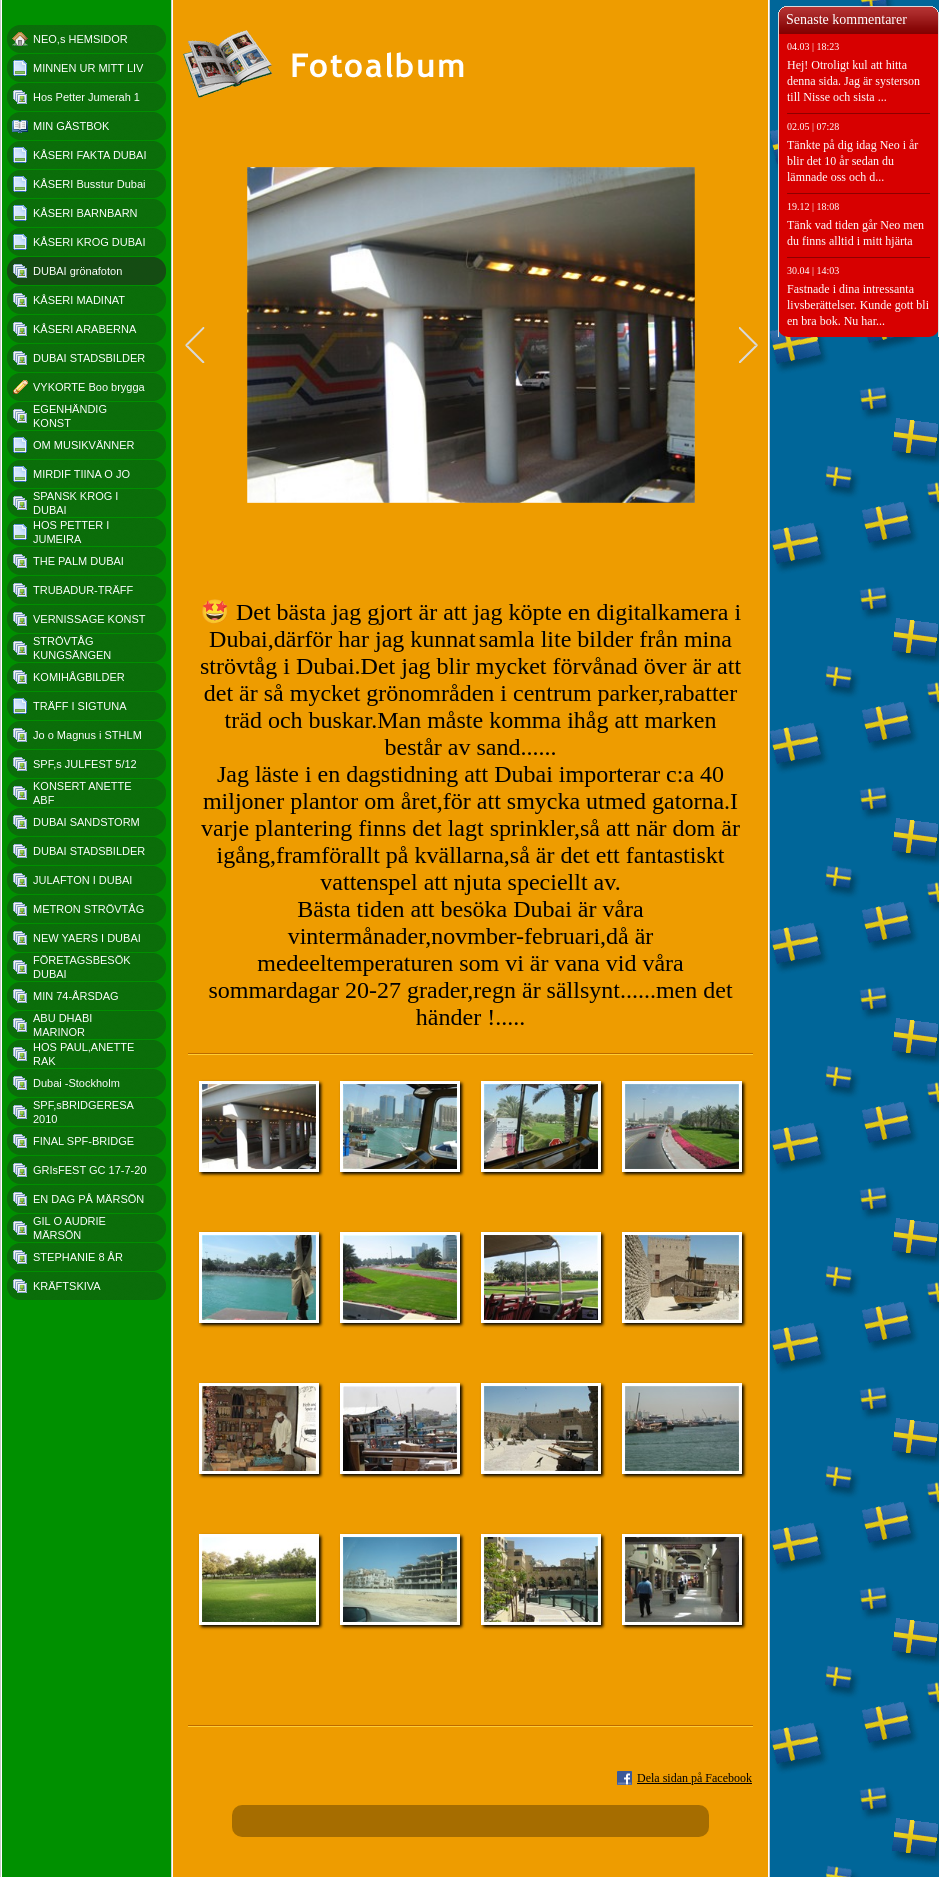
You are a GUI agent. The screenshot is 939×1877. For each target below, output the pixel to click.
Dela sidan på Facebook (694, 1778)
